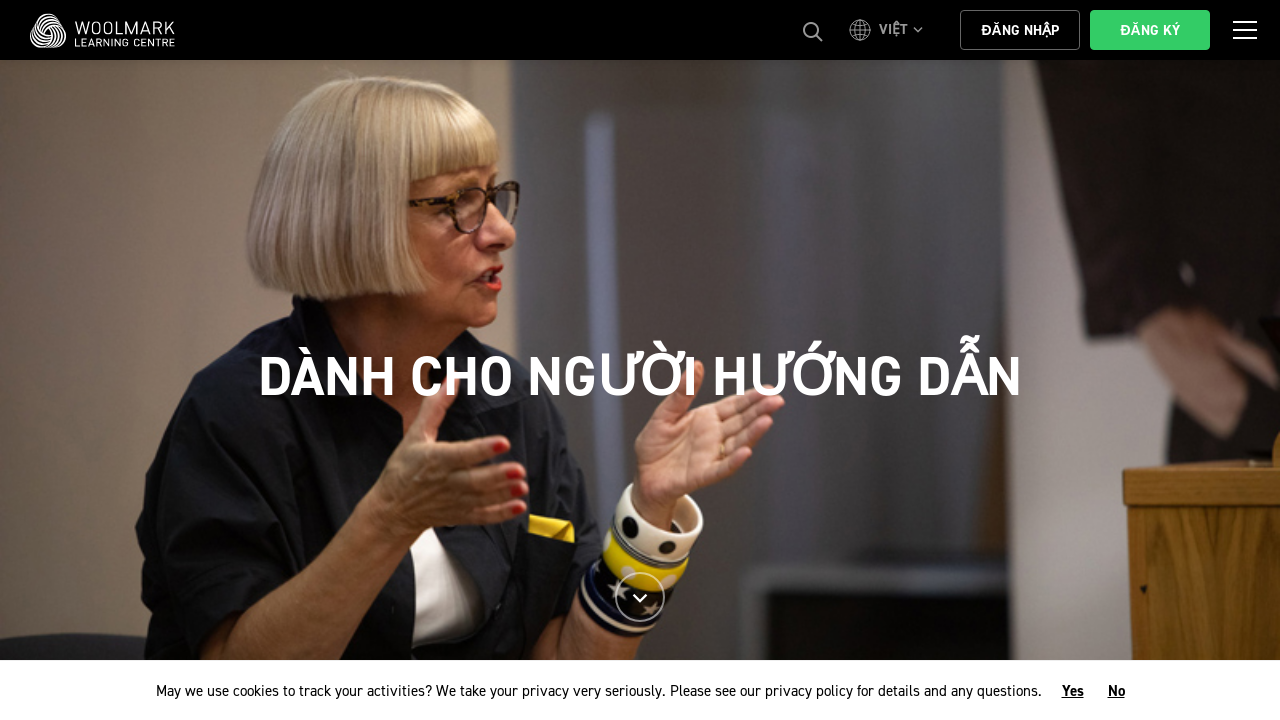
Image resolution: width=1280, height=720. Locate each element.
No (1116, 691)
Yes (1073, 691)
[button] (889, 30)
